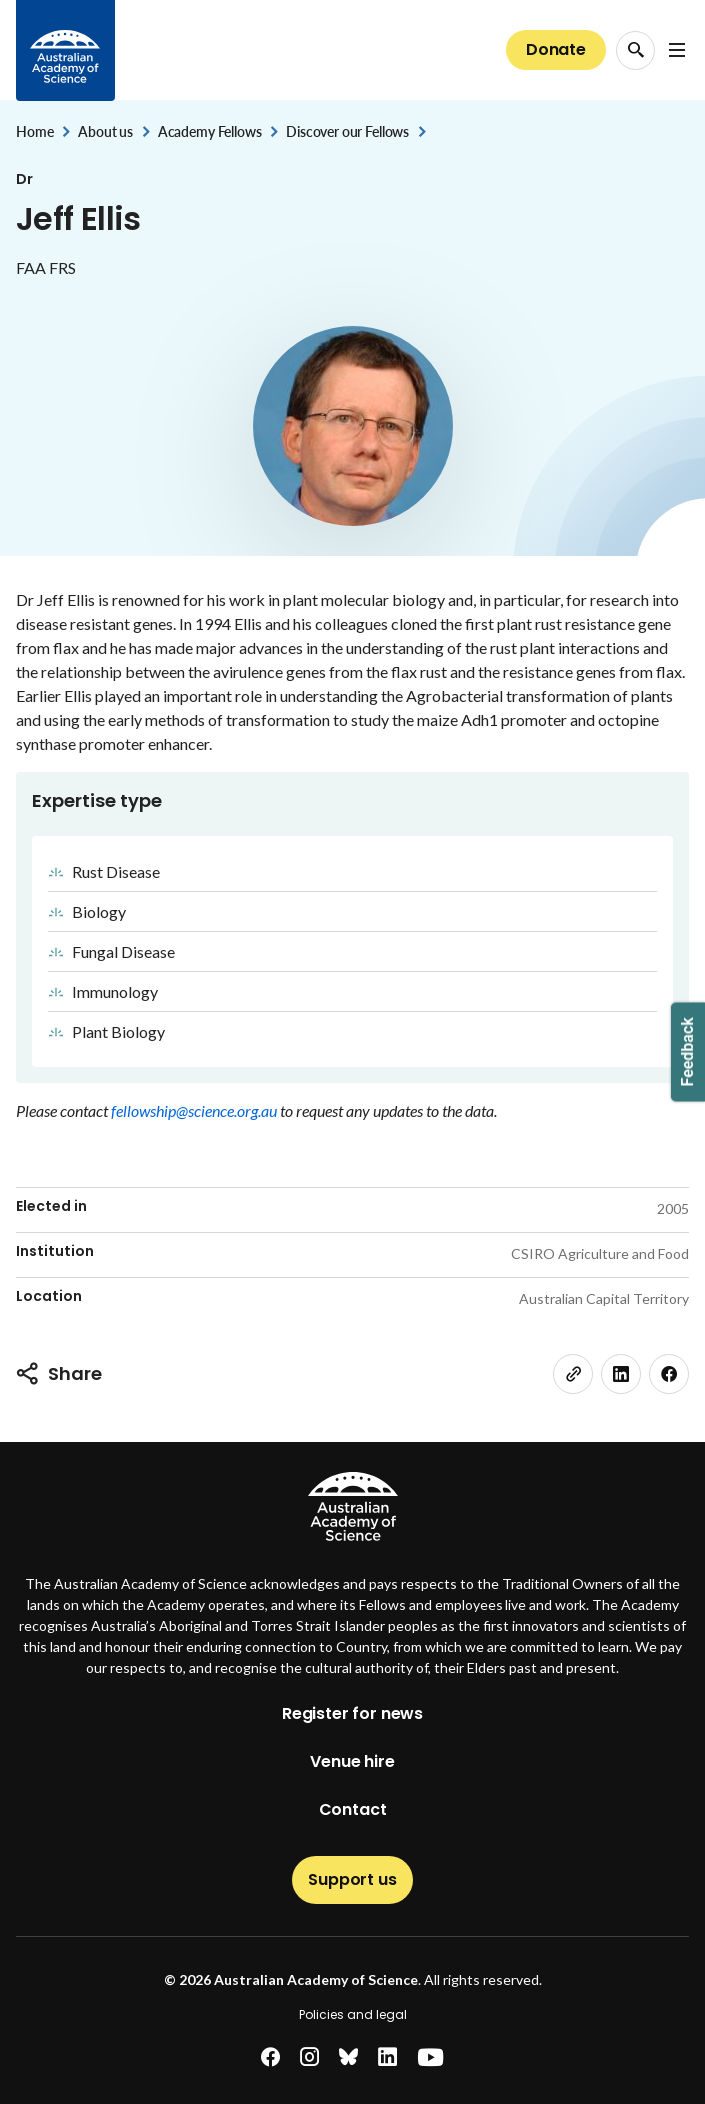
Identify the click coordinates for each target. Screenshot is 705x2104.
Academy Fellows (210, 131)
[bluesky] (348, 2057)
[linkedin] (621, 1374)
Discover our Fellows (347, 131)
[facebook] (669, 1374)
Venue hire (352, 1761)
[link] (573, 1374)
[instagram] (309, 2057)
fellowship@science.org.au (195, 1110)
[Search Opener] (635, 50)
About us (105, 131)
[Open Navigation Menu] (677, 50)
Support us (352, 1879)
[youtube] (430, 2057)
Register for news (352, 1713)
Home (34, 131)
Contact (353, 1809)
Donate (556, 49)
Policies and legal (353, 2014)
